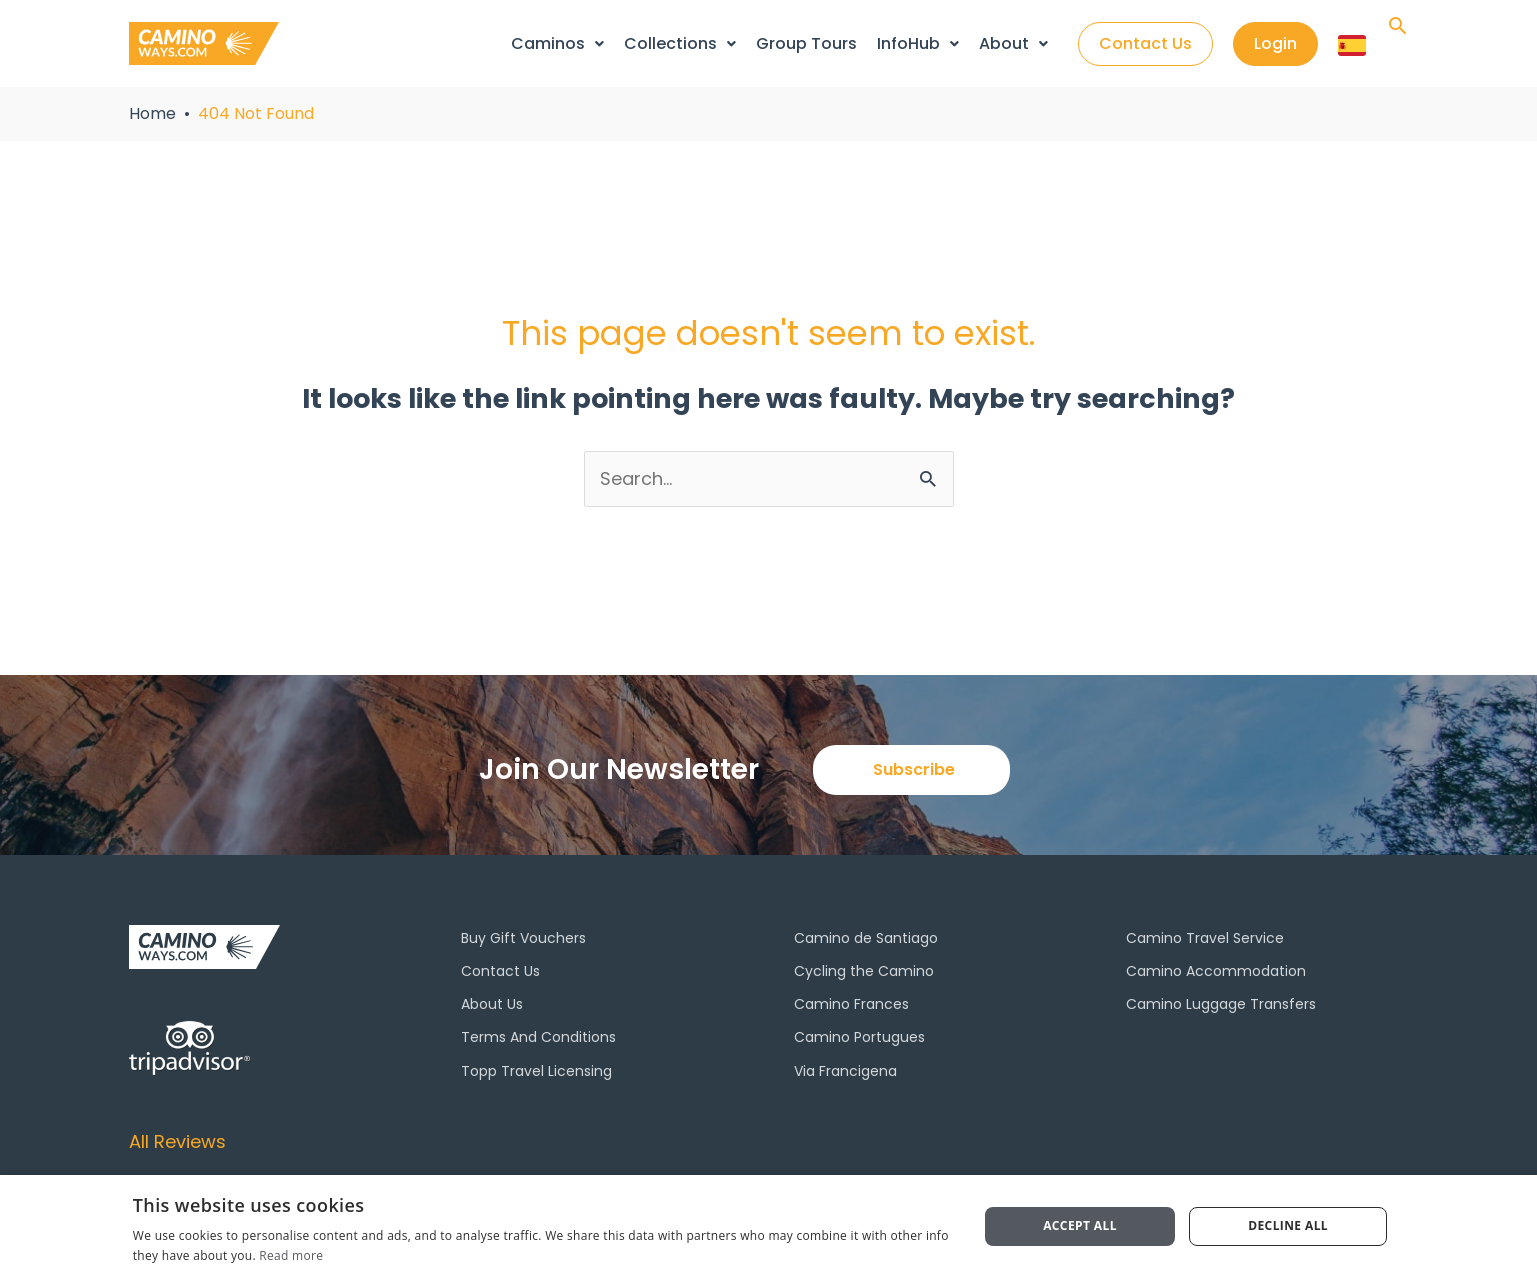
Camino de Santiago (866, 938)
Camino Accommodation (1216, 971)
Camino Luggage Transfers (1221, 1004)
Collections (680, 43)
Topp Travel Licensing (536, 1071)
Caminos (557, 43)
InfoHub (918, 43)
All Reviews (177, 1141)
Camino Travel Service (1205, 938)
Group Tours (806, 43)
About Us (492, 1004)
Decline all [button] (1288, 1225)
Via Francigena (845, 1071)
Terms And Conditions (538, 1037)
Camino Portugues (859, 1037)
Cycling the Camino (864, 971)
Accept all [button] (1080, 1225)
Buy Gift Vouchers (523, 938)
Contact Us (500, 971)
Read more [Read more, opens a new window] (291, 1255)
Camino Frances (851, 1004)
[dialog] (768, 1226)
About (1013, 43)
